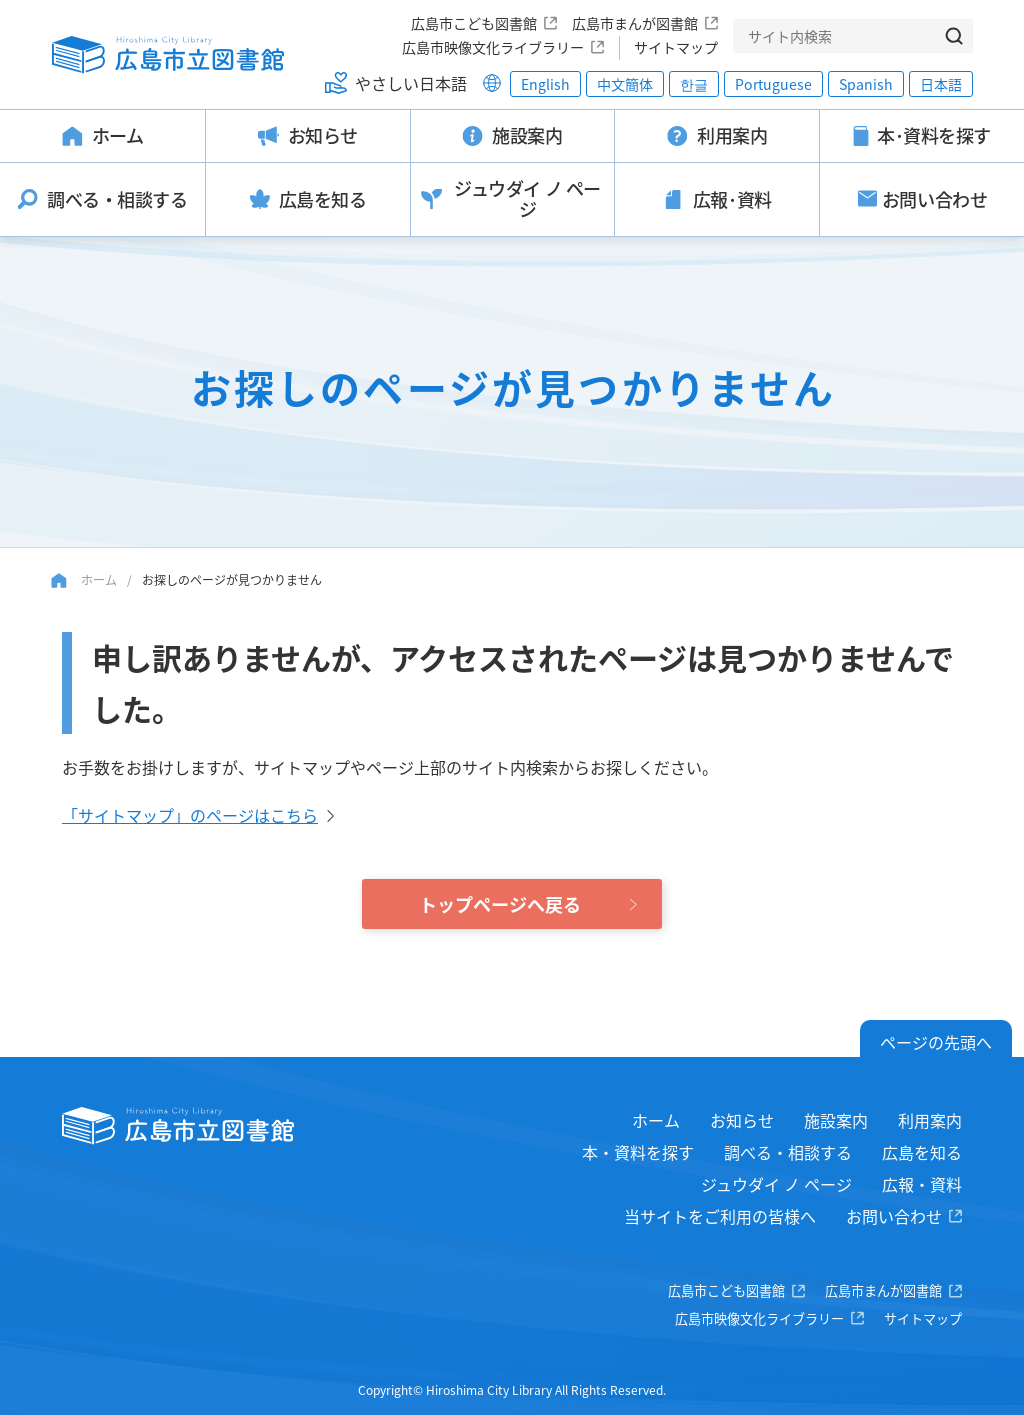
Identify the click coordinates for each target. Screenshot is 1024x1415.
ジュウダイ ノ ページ (776, 1184)
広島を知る (922, 1152)
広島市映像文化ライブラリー (493, 47)
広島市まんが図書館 (635, 23)
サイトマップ (676, 47)
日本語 (941, 84)
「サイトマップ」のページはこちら (190, 815)
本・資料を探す (638, 1152)
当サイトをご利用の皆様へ (720, 1216)
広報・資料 (922, 1184)
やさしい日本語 (411, 83)
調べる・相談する (788, 1152)
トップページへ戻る (500, 904)
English (545, 84)
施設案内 (836, 1120)
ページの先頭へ (936, 1042)
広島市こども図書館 (474, 23)
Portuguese (773, 84)
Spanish (866, 84)
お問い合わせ (894, 1216)
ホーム (99, 579)
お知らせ (742, 1120)
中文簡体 (625, 84)
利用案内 (930, 1120)
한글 (694, 84)
